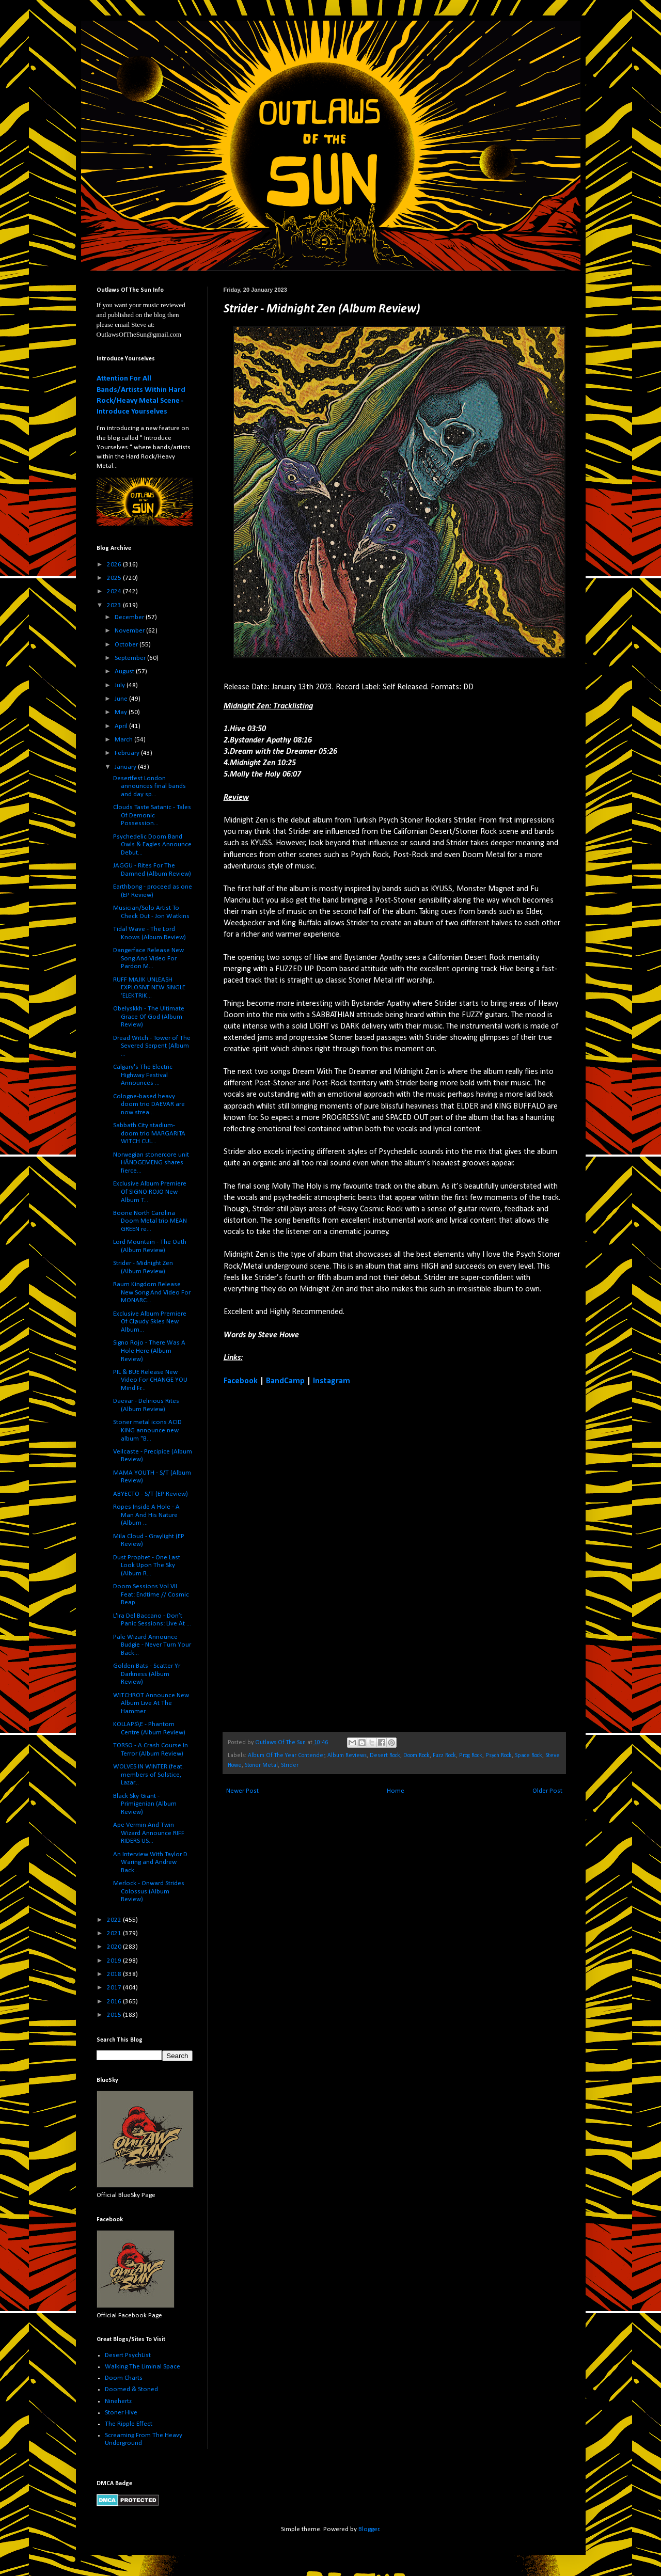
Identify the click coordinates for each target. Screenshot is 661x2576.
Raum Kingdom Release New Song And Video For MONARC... (152, 1292)
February (128, 753)
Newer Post (242, 1791)
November (130, 630)
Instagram (331, 1381)
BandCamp (285, 1381)
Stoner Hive (121, 2412)
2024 (115, 591)
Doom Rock (416, 1755)
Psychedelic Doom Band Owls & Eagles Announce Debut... (152, 844)
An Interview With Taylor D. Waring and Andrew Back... (151, 1862)
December (130, 617)
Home (395, 1791)
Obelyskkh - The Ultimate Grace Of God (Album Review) (148, 1016)
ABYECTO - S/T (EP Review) (150, 1494)
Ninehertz (118, 2401)
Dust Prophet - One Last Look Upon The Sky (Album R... (146, 1565)
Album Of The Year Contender (286, 1755)
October (127, 644)
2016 (115, 2001)
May (122, 712)
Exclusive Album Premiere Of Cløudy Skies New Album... (149, 1321)
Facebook (241, 1381)
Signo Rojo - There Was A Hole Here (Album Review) (149, 1350)
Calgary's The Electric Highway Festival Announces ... (142, 1075)
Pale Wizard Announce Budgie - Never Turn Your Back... (152, 1645)
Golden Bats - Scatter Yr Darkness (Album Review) (146, 1674)
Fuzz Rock (444, 1755)
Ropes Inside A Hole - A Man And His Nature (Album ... (146, 1515)
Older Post (547, 1791)
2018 (115, 1974)
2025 (115, 578)
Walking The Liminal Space (142, 2366)
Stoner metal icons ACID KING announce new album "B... (147, 1430)
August (125, 671)
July (121, 685)
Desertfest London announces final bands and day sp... (149, 786)
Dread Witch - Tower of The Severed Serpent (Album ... (152, 1046)
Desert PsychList (128, 2355)
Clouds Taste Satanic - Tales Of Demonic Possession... (152, 815)
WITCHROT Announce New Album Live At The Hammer (151, 1703)
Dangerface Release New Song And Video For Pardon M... (148, 958)
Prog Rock (470, 1755)
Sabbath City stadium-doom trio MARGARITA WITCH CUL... (149, 1133)
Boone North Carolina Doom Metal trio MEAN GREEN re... (150, 1221)
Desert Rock (385, 1755)
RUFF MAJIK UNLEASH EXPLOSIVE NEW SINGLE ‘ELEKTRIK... (149, 987)
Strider (289, 1765)
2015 (115, 2015)
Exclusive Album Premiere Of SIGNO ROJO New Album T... (149, 1191)
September (131, 658)
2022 (115, 1920)
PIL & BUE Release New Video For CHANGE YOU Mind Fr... (150, 1380)
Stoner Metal (261, 1765)
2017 (115, 1987)
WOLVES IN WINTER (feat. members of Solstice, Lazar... (148, 1774)
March (124, 739)
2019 (115, 1960)
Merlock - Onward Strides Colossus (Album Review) (148, 1891)
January (126, 767)
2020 (115, 1946)
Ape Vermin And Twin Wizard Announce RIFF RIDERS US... (148, 1833)
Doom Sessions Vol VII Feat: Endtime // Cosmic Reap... (151, 1594)
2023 (115, 605)
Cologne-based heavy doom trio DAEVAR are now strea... (149, 1104)
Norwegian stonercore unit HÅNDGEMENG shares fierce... (151, 1162)
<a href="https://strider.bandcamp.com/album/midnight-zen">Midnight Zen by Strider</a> (314, 1557)
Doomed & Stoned (131, 2389)
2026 (115, 564)
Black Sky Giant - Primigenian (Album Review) (145, 1804)
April (122, 726)
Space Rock (528, 1755)
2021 (115, 1933)
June (122, 699)
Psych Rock (498, 1755)
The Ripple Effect (128, 2424)
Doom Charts (124, 2378)
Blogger (368, 2529)
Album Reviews (347, 1755)
